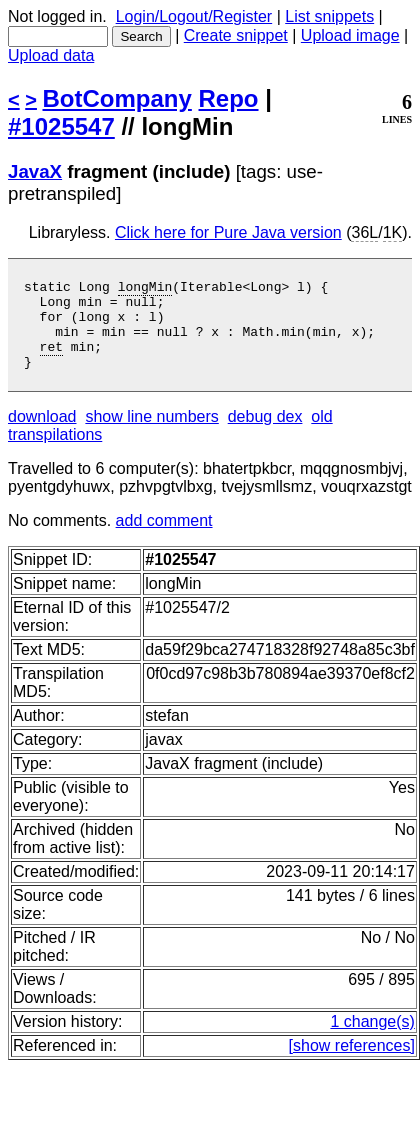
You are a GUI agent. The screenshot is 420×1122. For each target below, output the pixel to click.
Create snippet (236, 35)
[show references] (352, 1063)
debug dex (265, 434)
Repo (229, 98)
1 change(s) (372, 1039)
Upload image (350, 35)
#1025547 (61, 126)
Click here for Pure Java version (228, 232)
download (42, 434)
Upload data (51, 55)
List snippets (329, 16)
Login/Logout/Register (194, 16)
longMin (145, 289)
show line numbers (151, 434)
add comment (164, 538)
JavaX (35, 171)
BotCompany (117, 98)
